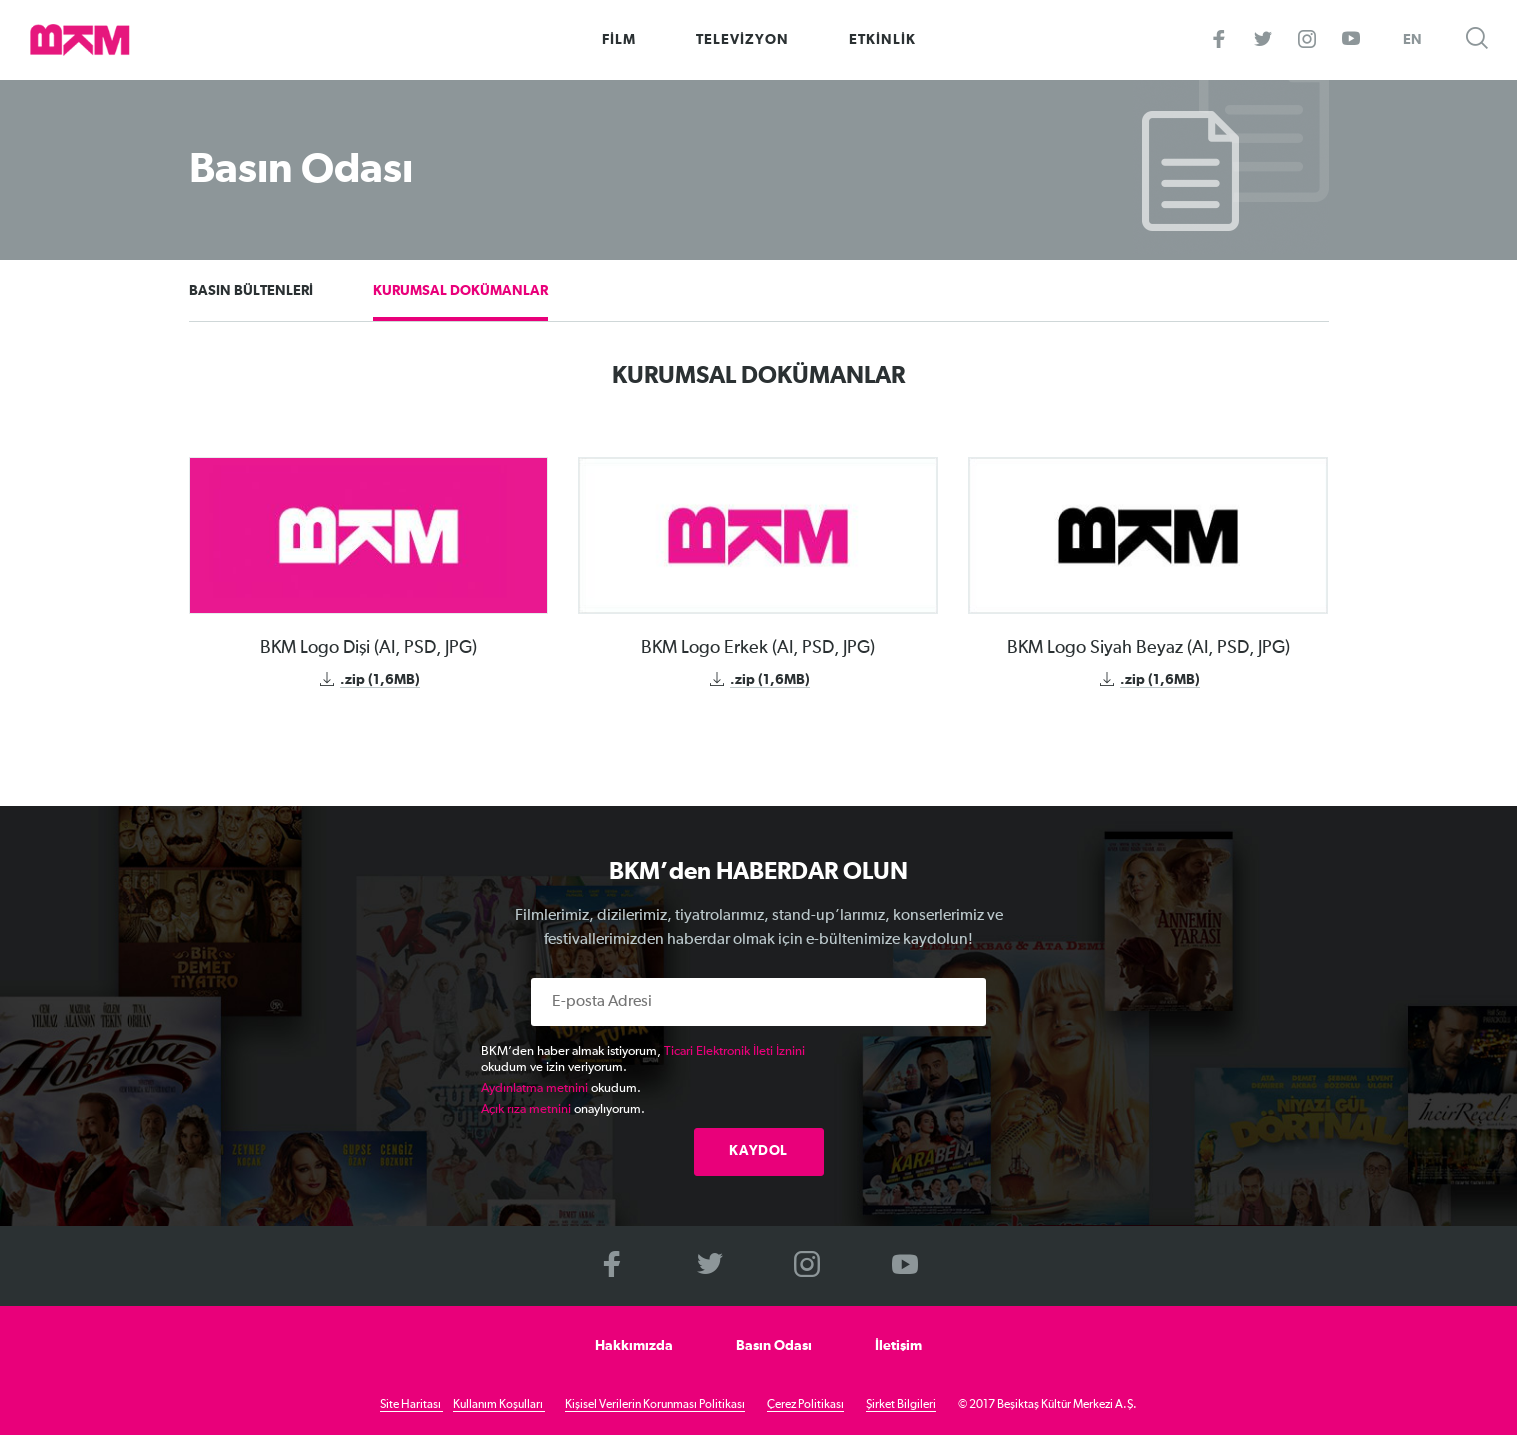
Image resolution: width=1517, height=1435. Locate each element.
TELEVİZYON (742, 40)
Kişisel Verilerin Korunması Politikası (655, 1405)
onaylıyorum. (563, 1109)
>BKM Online (80, 40)
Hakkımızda (634, 1346)
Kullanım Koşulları (499, 1405)
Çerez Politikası (805, 1405)
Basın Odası (774, 1346)
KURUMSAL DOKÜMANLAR (460, 291)
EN (1412, 40)
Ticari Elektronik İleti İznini (734, 1051)
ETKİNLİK (882, 40)
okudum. (561, 1088)
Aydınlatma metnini (534, 1088)
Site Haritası (411, 1405)
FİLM (619, 40)
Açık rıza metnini (526, 1109)
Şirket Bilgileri (901, 1405)
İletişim (898, 1346)
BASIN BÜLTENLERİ (251, 291)
